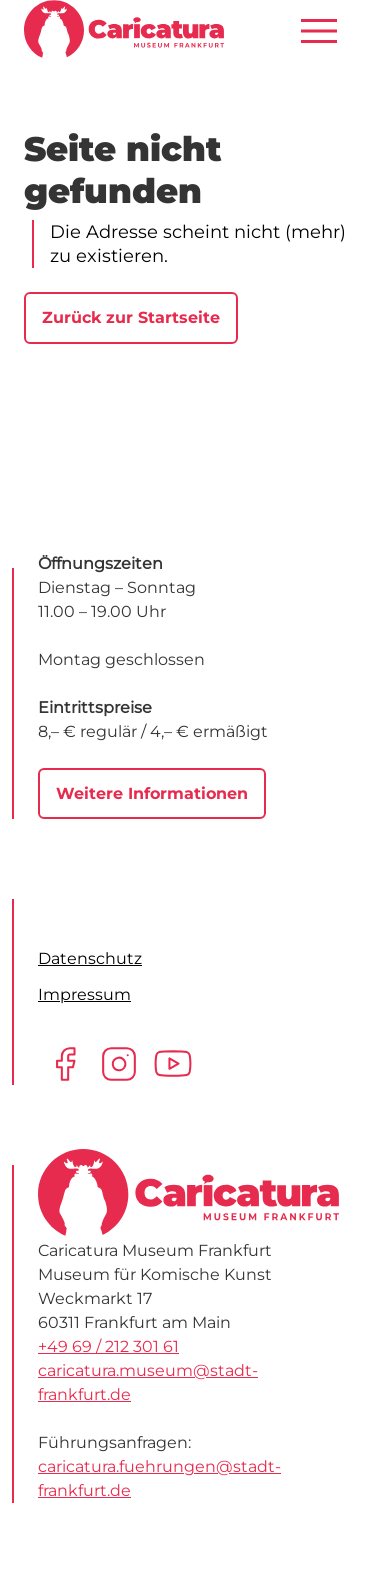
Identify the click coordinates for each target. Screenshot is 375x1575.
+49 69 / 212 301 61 (108, 1346)
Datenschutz (90, 958)
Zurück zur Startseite (131, 317)
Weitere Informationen (152, 793)
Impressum (84, 994)
